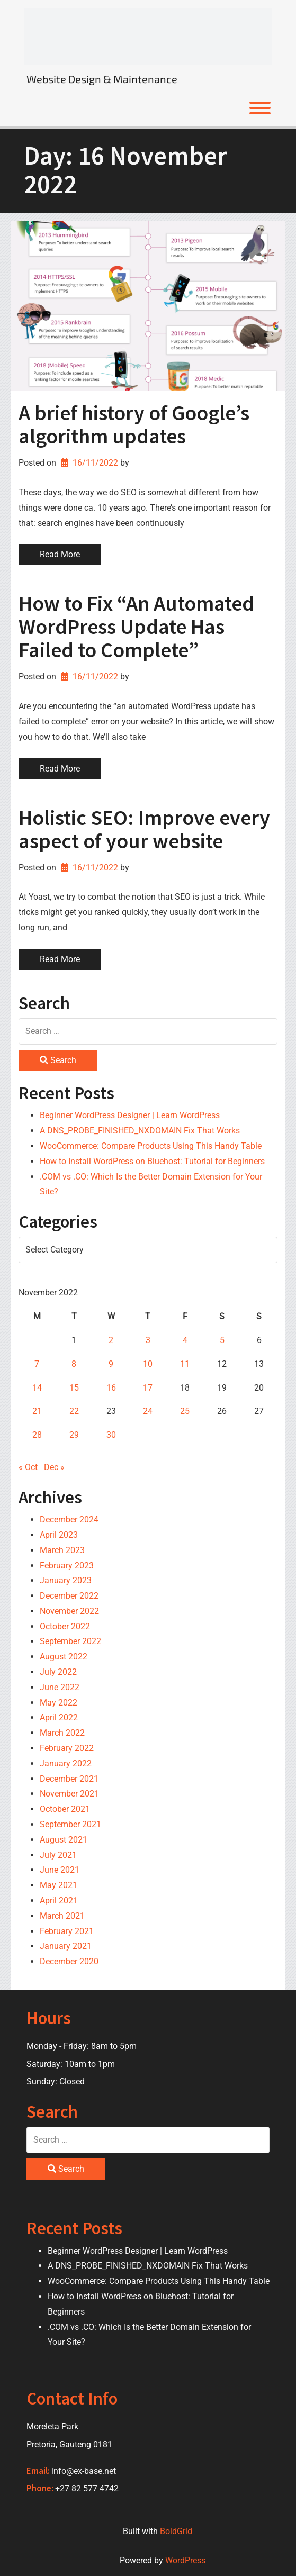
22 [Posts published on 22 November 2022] (74, 1411)
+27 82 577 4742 (87, 2488)
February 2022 (67, 1748)
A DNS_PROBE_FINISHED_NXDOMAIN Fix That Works (140, 1131)
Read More (60, 554)
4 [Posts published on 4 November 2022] (185, 1340)
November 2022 (69, 1611)
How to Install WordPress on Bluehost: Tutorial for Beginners (152, 1161)
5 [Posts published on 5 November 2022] (222, 1340)
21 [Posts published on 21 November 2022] (37, 1411)
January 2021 (66, 1946)
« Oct (28, 1467)
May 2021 (58, 1885)
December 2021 (69, 1779)
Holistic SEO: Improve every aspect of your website (144, 829)
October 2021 (65, 1809)
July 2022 (58, 1672)
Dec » (54, 1467)
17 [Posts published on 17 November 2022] (148, 1388)
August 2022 (63, 1657)
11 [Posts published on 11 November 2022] (185, 1364)
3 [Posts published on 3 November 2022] (148, 1340)
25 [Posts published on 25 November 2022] (185, 1411)
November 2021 (69, 1794)
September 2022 (70, 1641)
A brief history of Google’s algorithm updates (134, 424)
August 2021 (63, 1840)
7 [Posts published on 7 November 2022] (36, 1364)
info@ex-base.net (83, 2471)
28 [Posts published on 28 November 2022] (37, 1435)
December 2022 (69, 1596)
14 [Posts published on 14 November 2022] (37, 1388)
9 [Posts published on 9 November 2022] (111, 1364)
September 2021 (70, 1824)
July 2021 (58, 1855)
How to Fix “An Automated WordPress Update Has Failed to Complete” (136, 626)
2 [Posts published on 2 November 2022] (111, 1340)
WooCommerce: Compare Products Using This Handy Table (151, 1146)
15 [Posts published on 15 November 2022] (74, 1388)
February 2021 (67, 1931)
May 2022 (58, 1703)
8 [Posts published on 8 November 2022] (73, 1364)
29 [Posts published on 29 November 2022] (74, 1435)
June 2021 (59, 1870)
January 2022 (66, 1763)
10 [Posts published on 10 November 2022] (148, 1364)
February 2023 (67, 1566)
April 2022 (59, 1717)
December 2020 (69, 1961)
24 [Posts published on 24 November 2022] (148, 1411)
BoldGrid (176, 2531)
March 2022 (62, 1733)
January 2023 (66, 1580)
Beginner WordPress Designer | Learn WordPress (130, 1115)
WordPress (185, 2560)
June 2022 (59, 1687)
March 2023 (62, 1550)
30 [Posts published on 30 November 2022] (111, 1435)
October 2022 (65, 1626)
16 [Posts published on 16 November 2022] (111, 1388)
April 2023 (59, 1535)
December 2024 (69, 1519)
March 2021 (62, 1916)
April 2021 (59, 1900)
